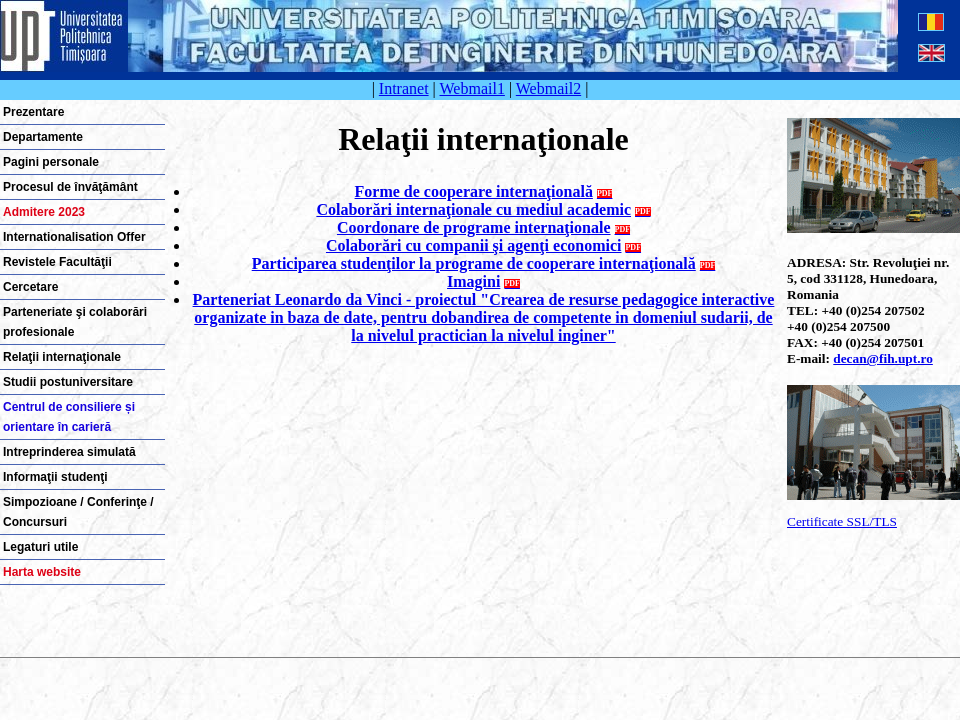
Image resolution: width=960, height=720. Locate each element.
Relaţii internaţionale (62, 357)
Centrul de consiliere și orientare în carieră (69, 417)
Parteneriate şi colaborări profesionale (75, 322)
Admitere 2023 (44, 212)
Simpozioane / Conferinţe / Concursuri (78, 512)
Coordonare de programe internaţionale (474, 227)
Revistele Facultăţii (57, 262)
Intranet (404, 88)
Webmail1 (472, 88)
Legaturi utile (40, 547)
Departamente (43, 137)
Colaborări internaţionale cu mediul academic (473, 209)
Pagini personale (51, 162)
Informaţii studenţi (55, 477)
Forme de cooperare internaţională (474, 191)
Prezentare (33, 112)
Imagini (473, 281)
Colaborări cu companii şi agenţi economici (474, 245)
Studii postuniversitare (68, 382)
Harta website (42, 572)
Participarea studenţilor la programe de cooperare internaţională (474, 263)
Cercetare (30, 287)
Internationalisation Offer (74, 237)
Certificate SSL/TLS (842, 521)
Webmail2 (548, 88)
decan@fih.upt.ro (883, 358)
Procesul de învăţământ (70, 187)
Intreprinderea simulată (69, 452)
